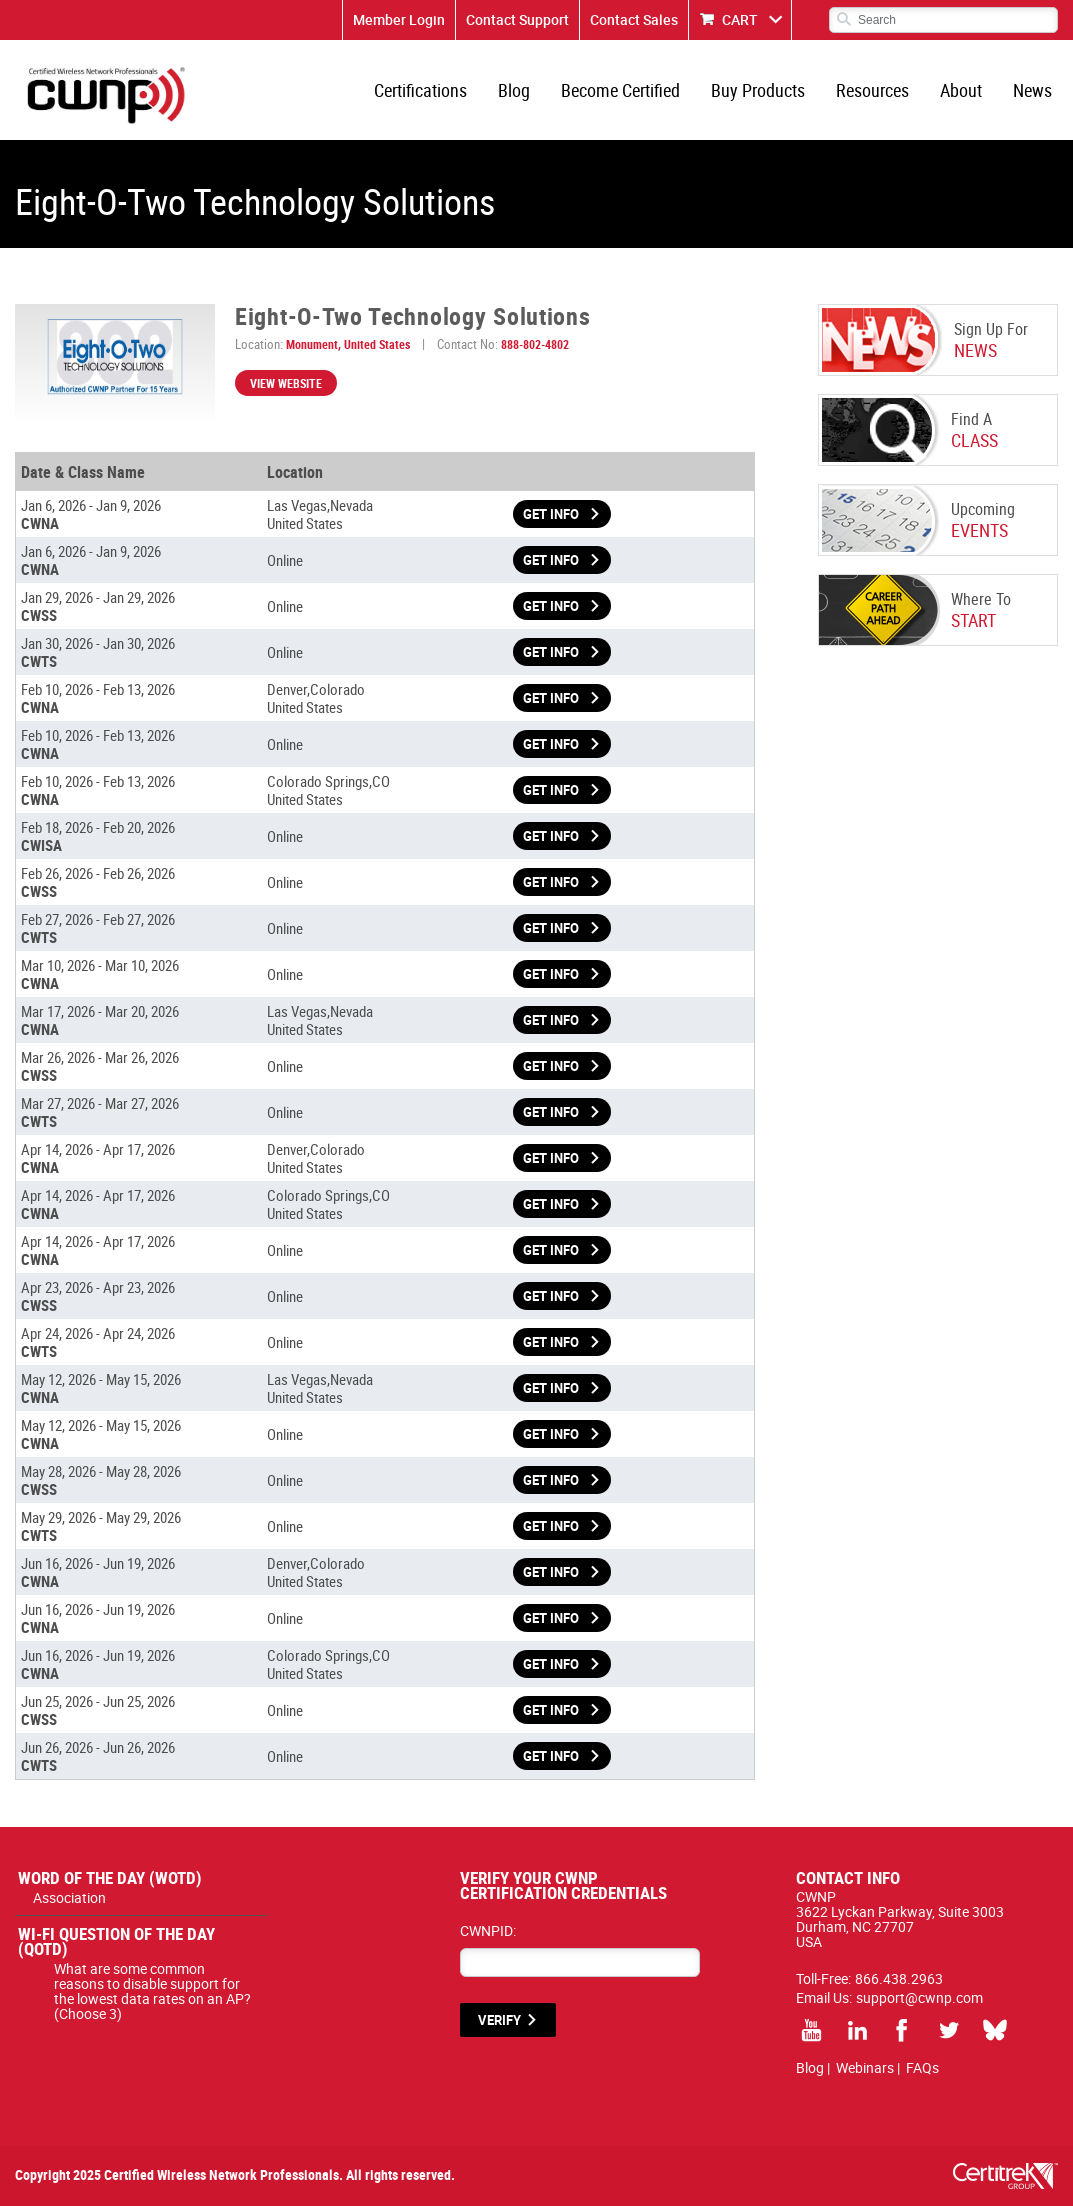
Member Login (399, 19)
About (961, 90)
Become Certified (620, 90)
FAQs (922, 2067)
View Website (286, 383)
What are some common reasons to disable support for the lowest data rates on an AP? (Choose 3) (152, 1991)
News (1032, 90)
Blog (514, 90)
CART (740, 19)
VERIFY (499, 2020)
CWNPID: (488, 1930)
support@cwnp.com (919, 1997)
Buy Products (758, 90)
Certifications (420, 90)
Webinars (865, 2067)
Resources (872, 90)
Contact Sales (634, 19)
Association (69, 1897)
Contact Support (517, 19)
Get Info (551, 514)
